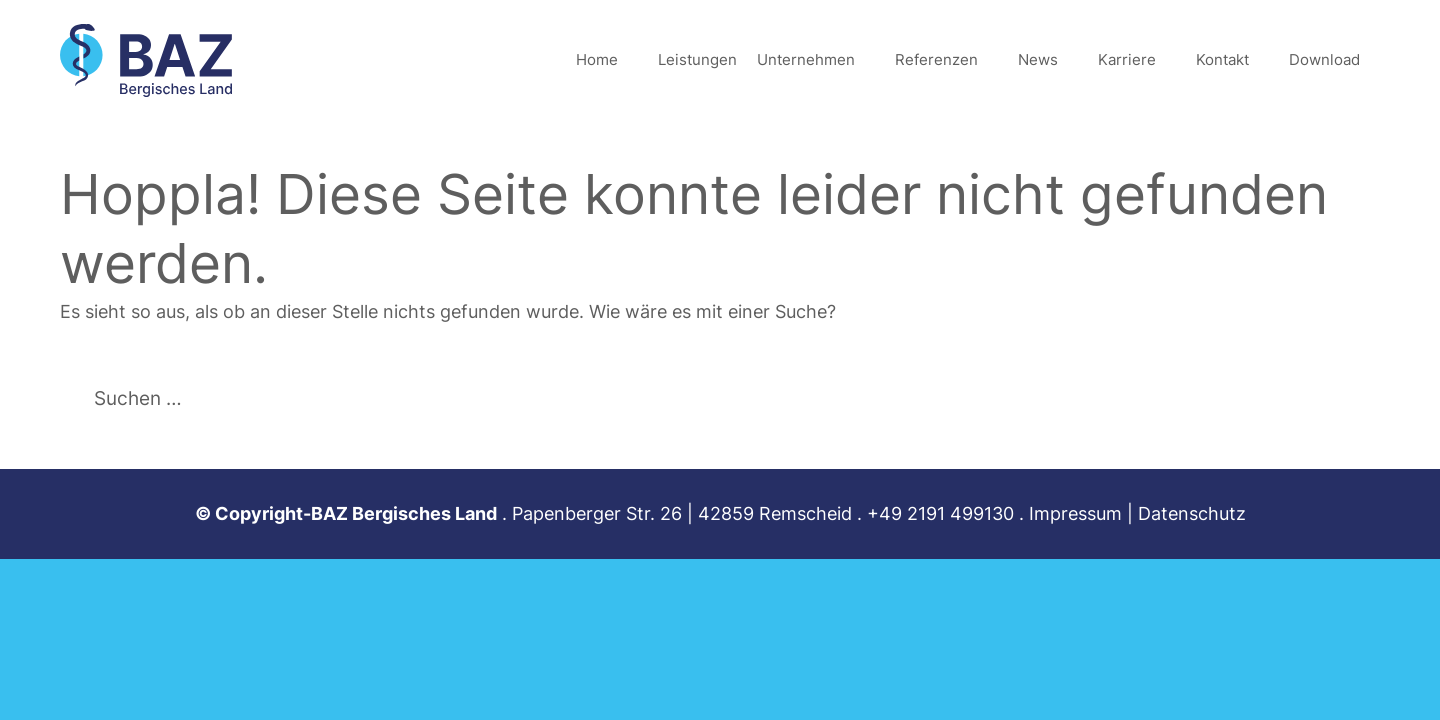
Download (1324, 59)
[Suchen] (431, 397)
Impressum (1075, 513)
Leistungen (697, 59)
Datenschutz (1192, 513)
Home (597, 59)
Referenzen (936, 59)
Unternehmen (806, 59)
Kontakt (1222, 59)
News (1038, 59)
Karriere (1127, 59)
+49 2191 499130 (940, 513)
